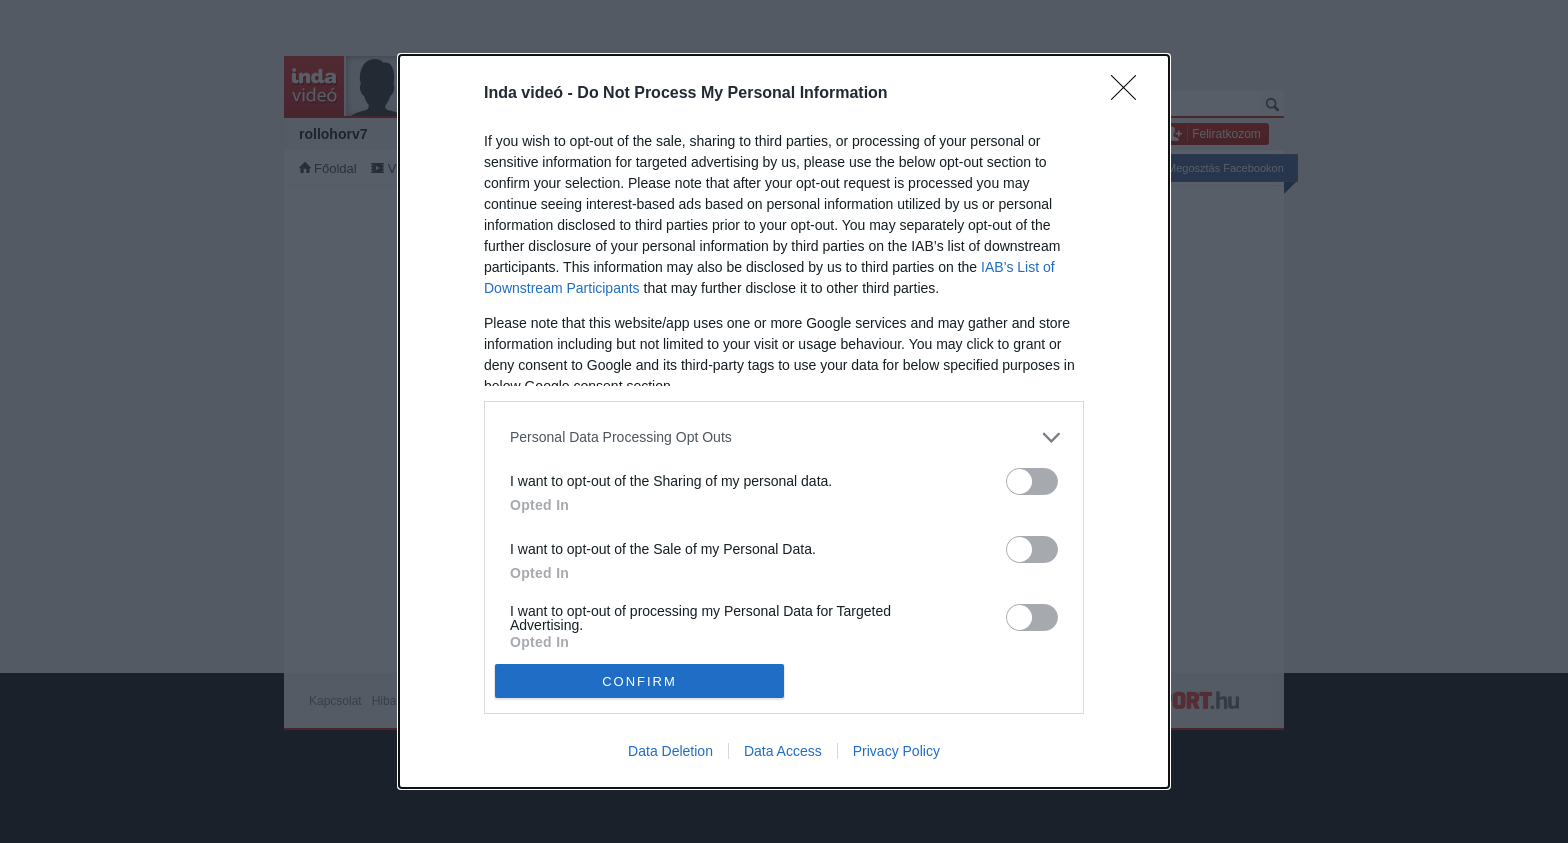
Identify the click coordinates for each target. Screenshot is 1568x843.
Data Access (783, 751)
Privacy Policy (896, 751)
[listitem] (784, 437)
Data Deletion (670, 751)
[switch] (1032, 481)
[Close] (1130, 94)
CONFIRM (639, 680)
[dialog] (784, 422)
